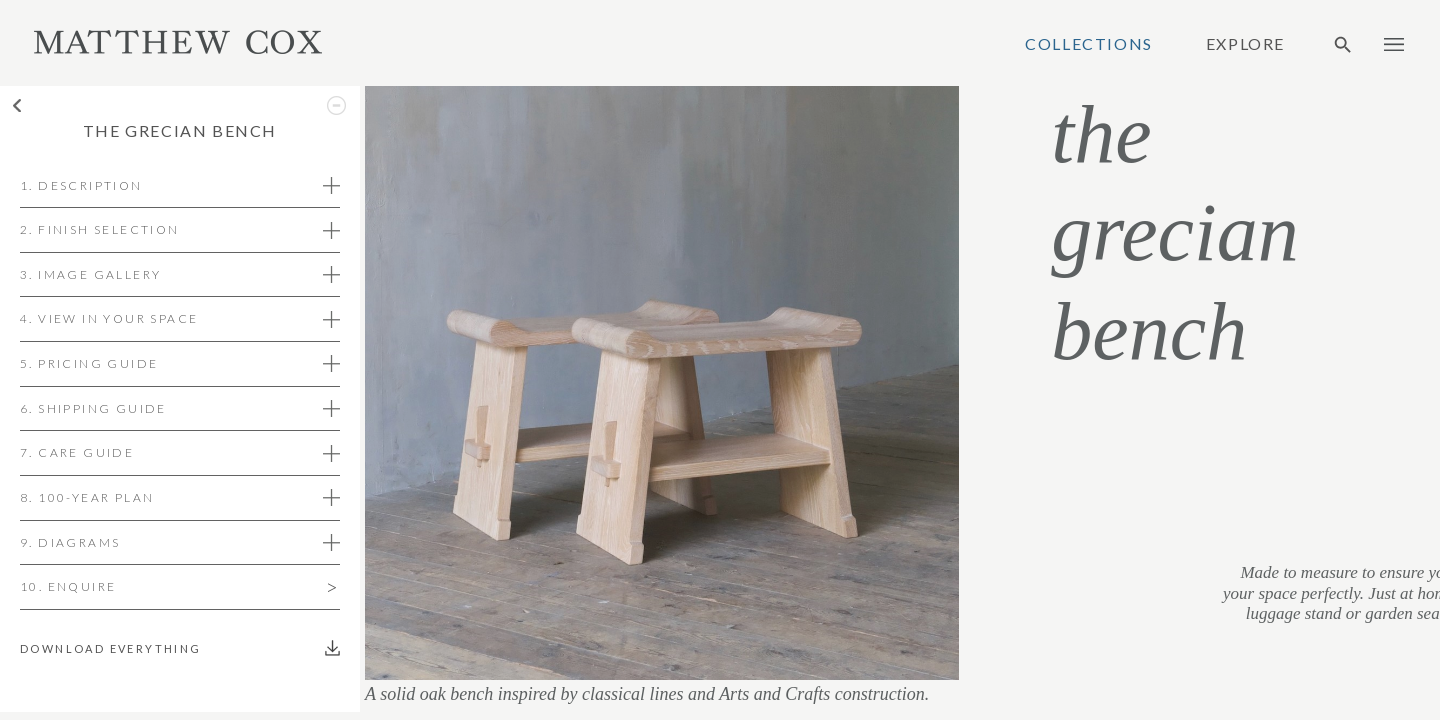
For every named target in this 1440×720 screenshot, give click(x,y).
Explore (1245, 44)
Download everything (115, 648)
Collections (1089, 44)
